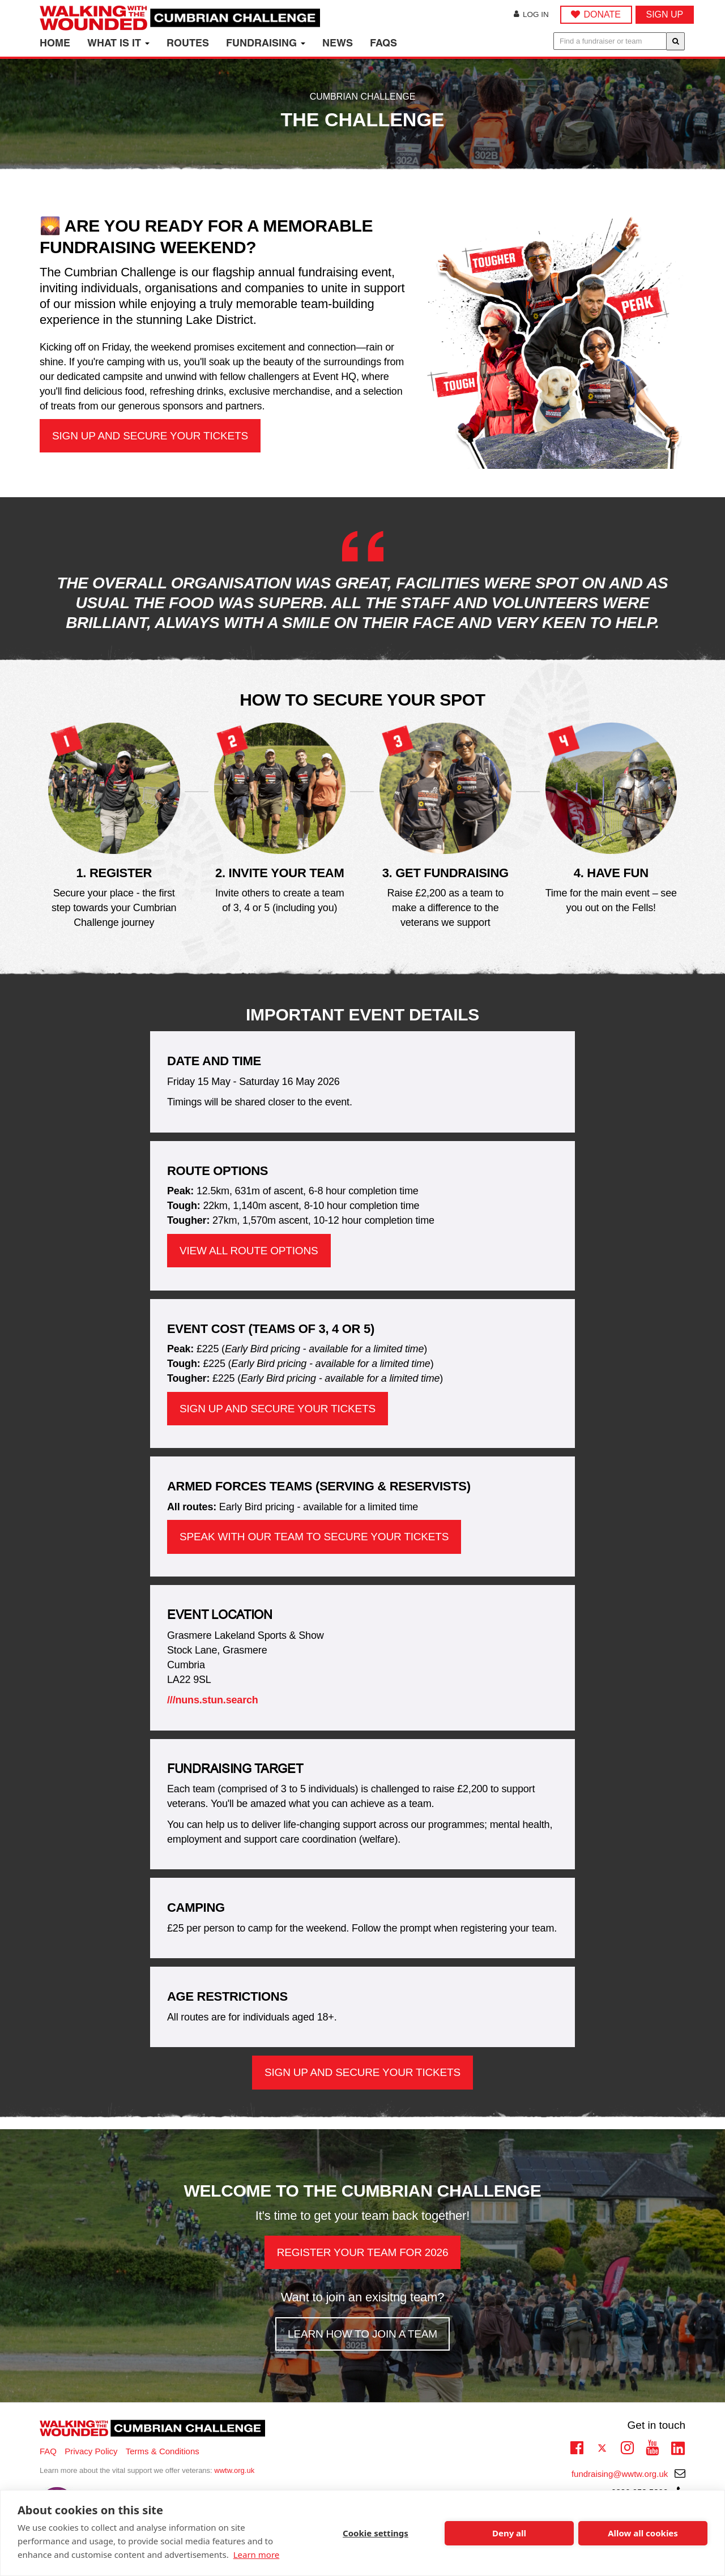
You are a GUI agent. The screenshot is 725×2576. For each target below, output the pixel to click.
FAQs (383, 43)
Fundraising (265, 43)
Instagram (627, 2446)
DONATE (601, 14)
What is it (118, 43)
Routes (188, 43)
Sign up (665, 14)
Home (55, 43)
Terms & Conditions (162, 2451)
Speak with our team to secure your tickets (314, 1537)
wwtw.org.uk (234, 2470)
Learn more (256, 2554)
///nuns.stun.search (212, 1700)
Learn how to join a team (362, 2334)
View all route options (249, 1251)
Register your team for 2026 (363, 2252)
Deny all (509, 2533)
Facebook (577, 2446)
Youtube (652, 2446)
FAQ (48, 2451)
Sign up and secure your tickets (150, 436)
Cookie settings (375, 2533)
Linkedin (677, 2449)
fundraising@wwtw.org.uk (628, 2474)
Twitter (601, 2449)
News (337, 43)
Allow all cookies (643, 2533)
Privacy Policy (91, 2451)
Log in (531, 14)
